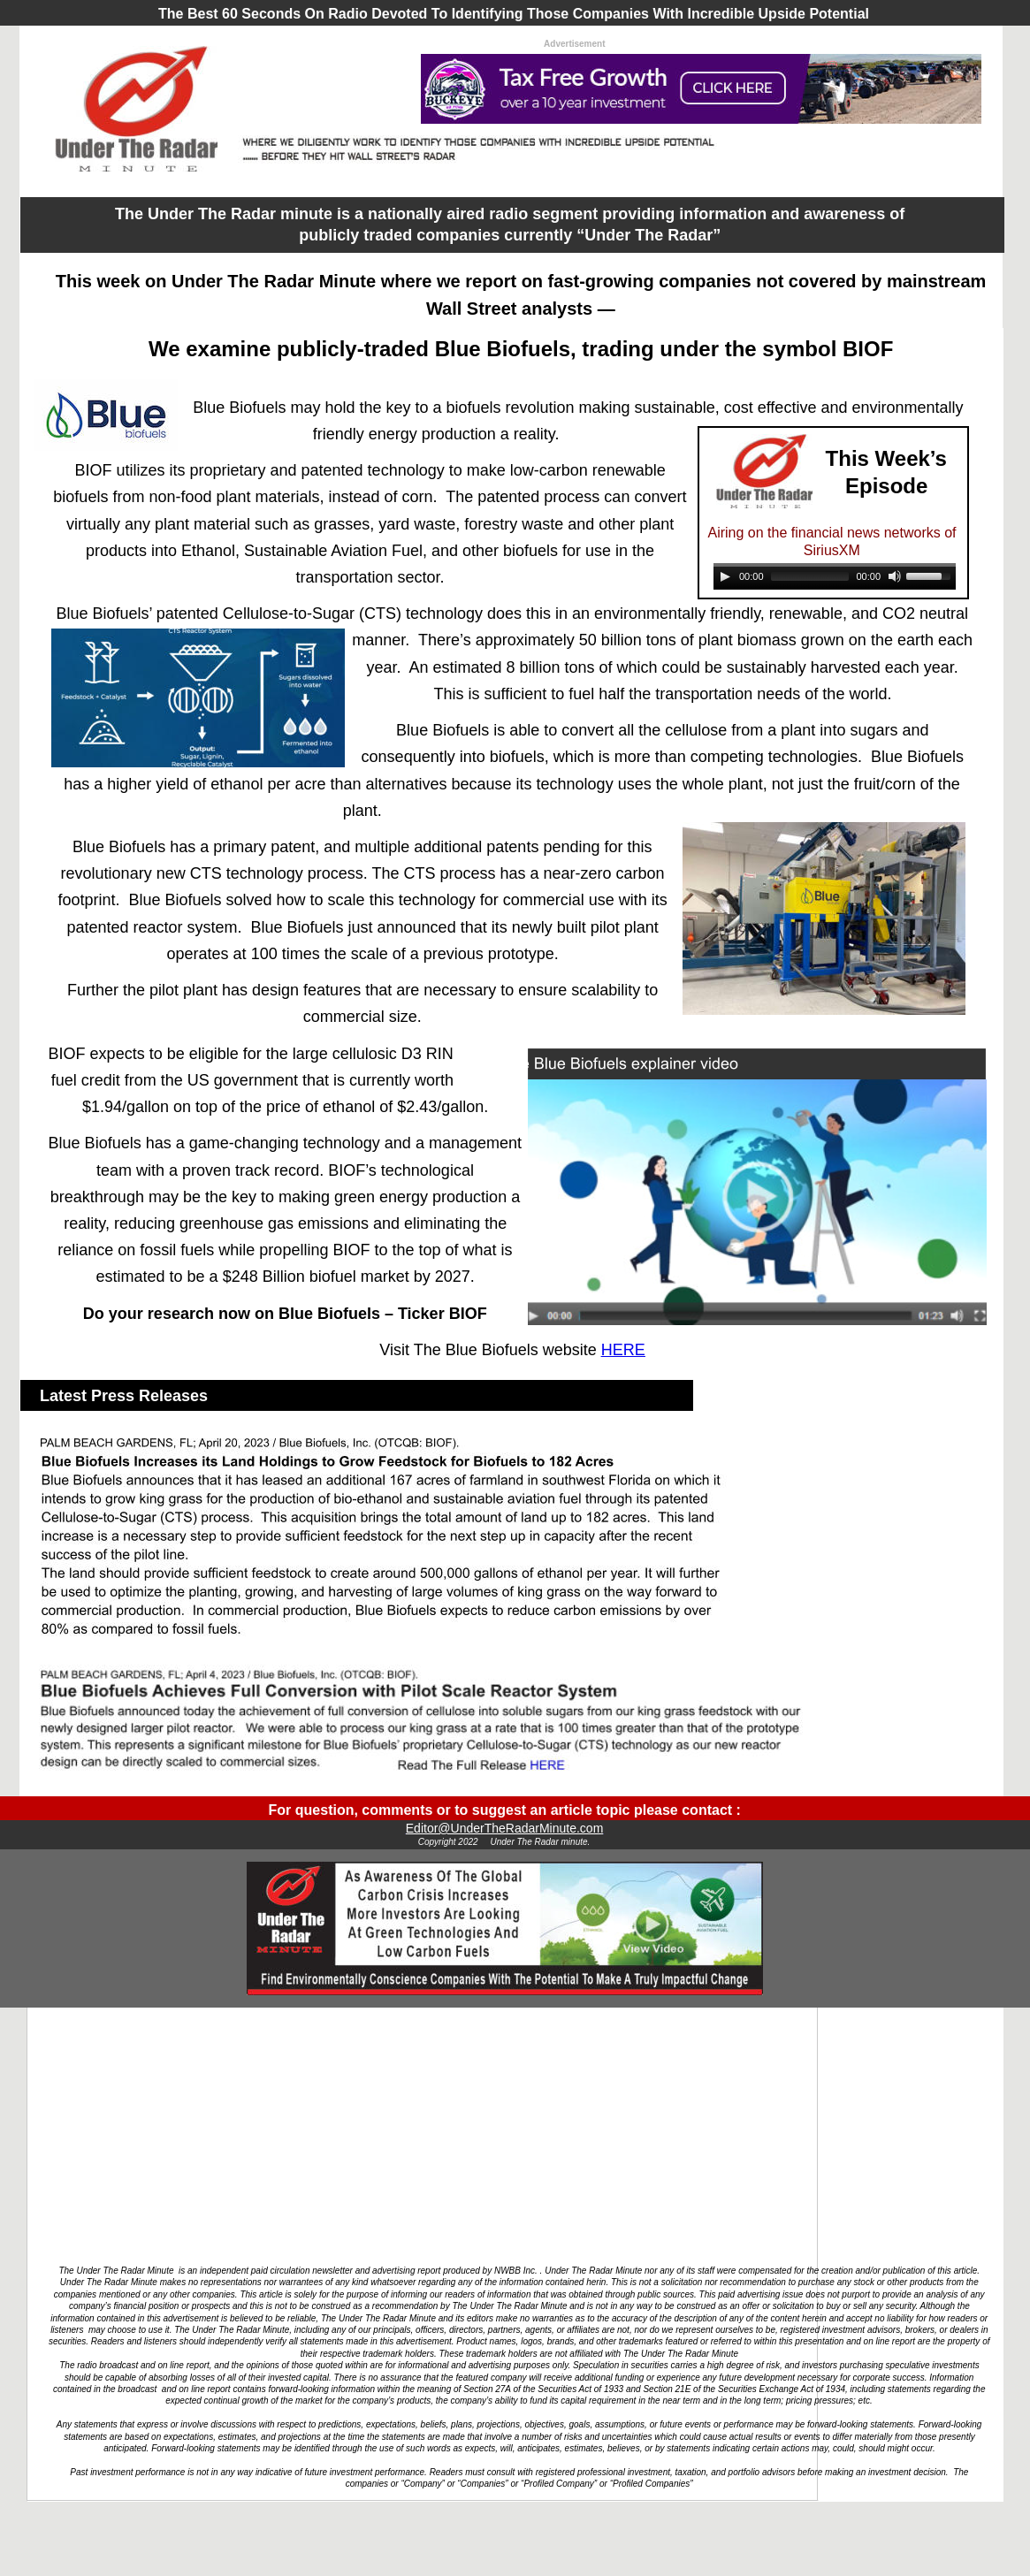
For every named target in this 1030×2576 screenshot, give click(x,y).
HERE (623, 1350)
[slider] (810, 576)
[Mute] (895, 576)
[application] (834, 578)
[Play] (725, 576)
